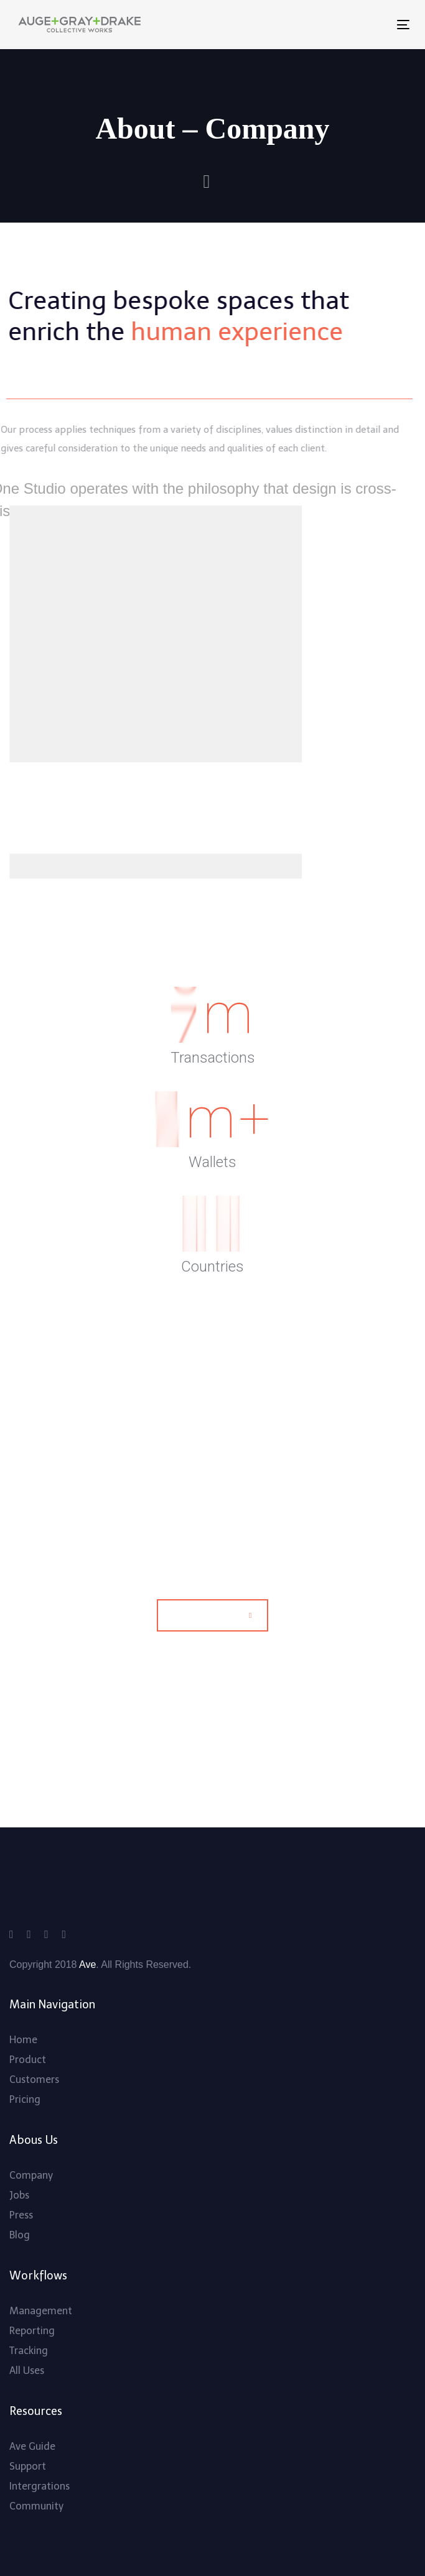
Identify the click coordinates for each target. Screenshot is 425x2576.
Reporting (32, 2331)
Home (23, 2040)
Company (31, 2175)
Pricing (24, 2099)
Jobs (19, 2195)
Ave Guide (32, 2446)
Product (27, 2060)
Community (36, 2506)
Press (21, 2215)
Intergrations (39, 2486)
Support (27, 2466)
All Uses (26, 2370)
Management (40, 2311)
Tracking (28, 2351)
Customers (34, 2079)
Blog (19, 2235)
